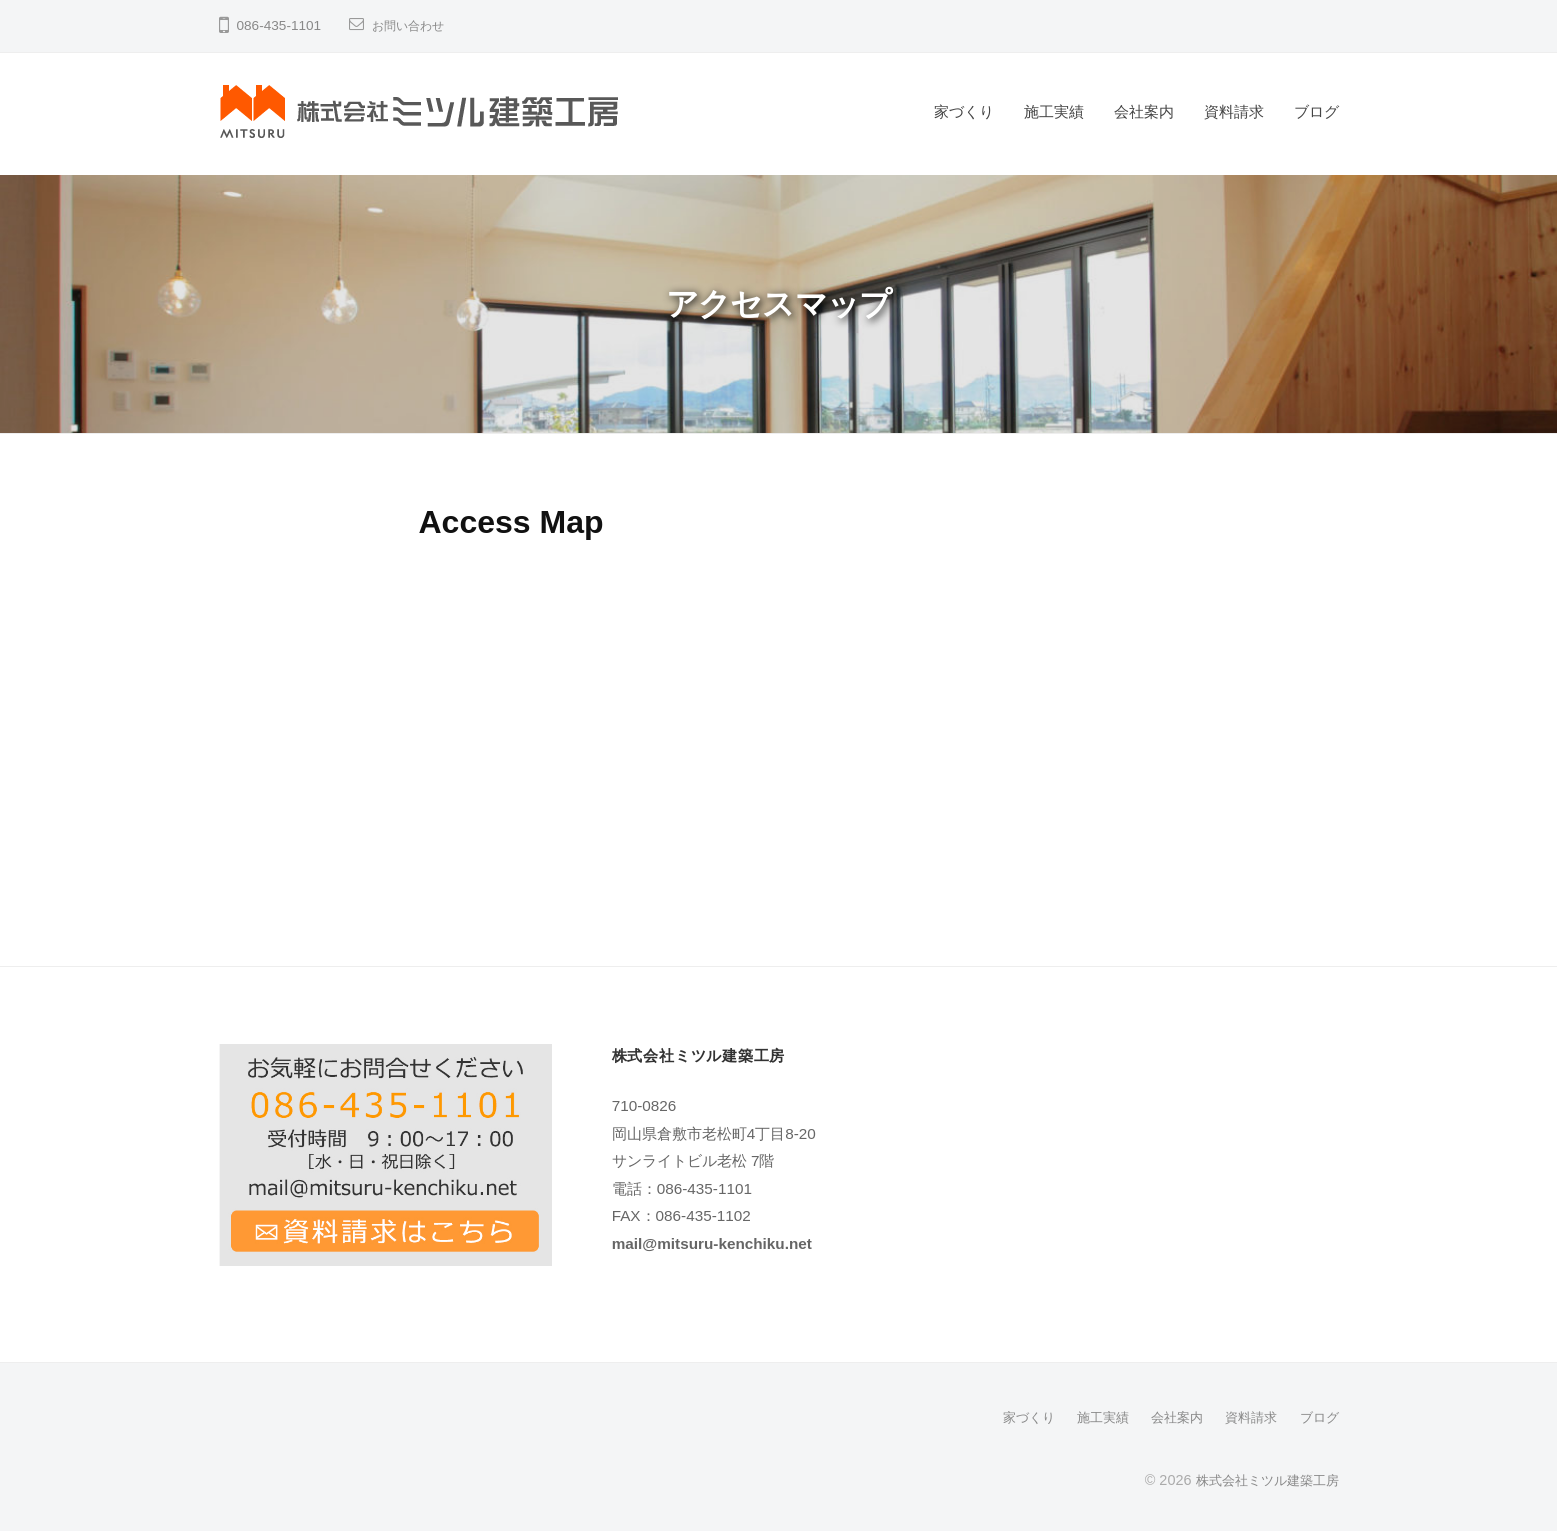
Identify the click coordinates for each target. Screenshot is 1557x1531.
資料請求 (1234, 111)
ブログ (1316, 111)
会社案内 (1144, 111)
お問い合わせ (414, 25)
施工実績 (1054, 111)
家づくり (964, 111)
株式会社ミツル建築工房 (1262, 1479)
